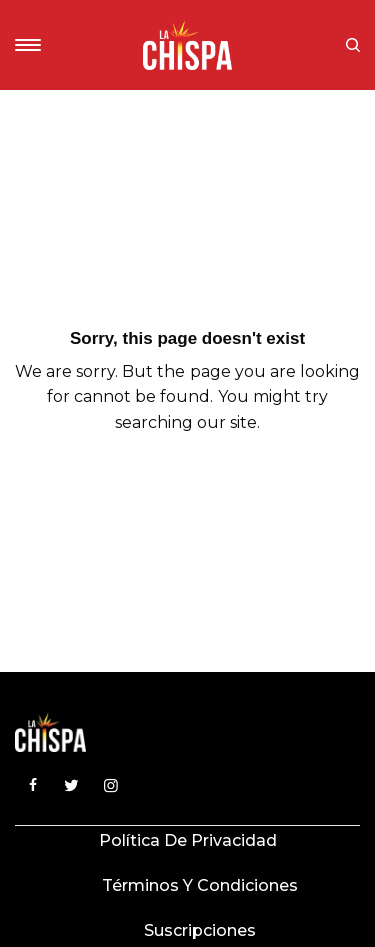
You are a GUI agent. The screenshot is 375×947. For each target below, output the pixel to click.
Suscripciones (200, 930)
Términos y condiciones (200, 885)
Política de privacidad (188, 840)
